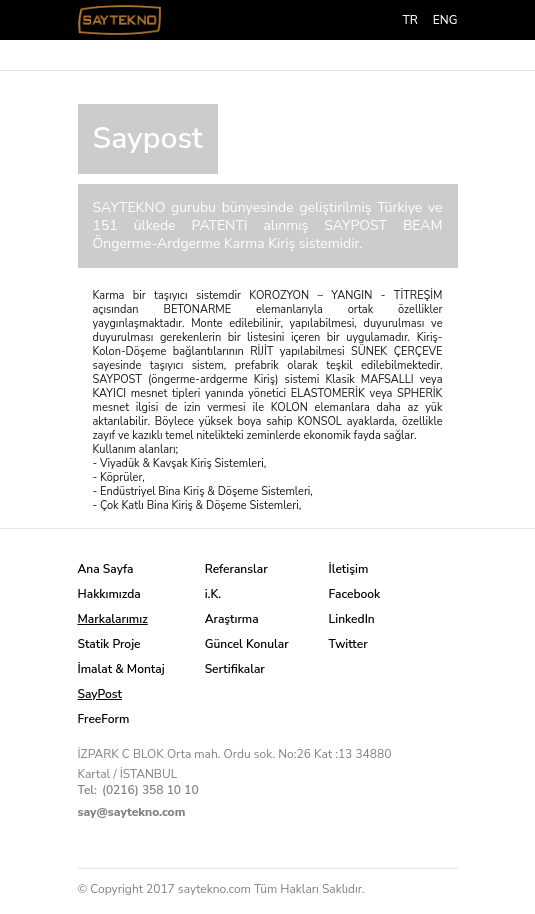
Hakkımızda (109, 594)
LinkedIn (352, 619)
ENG (445, 20)
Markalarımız (113, 619)
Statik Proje (109, 644)
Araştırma (232, 619)
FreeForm (104, 719)
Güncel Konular (247, 644)
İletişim (349, 569)
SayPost (100, 694)
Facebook (355, 594)
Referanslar (236, 569)
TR (409, 20)
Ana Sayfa (106, 569)
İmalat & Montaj (121, 669)
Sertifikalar (235, 669)
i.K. (213, 594)
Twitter (348, 644)
